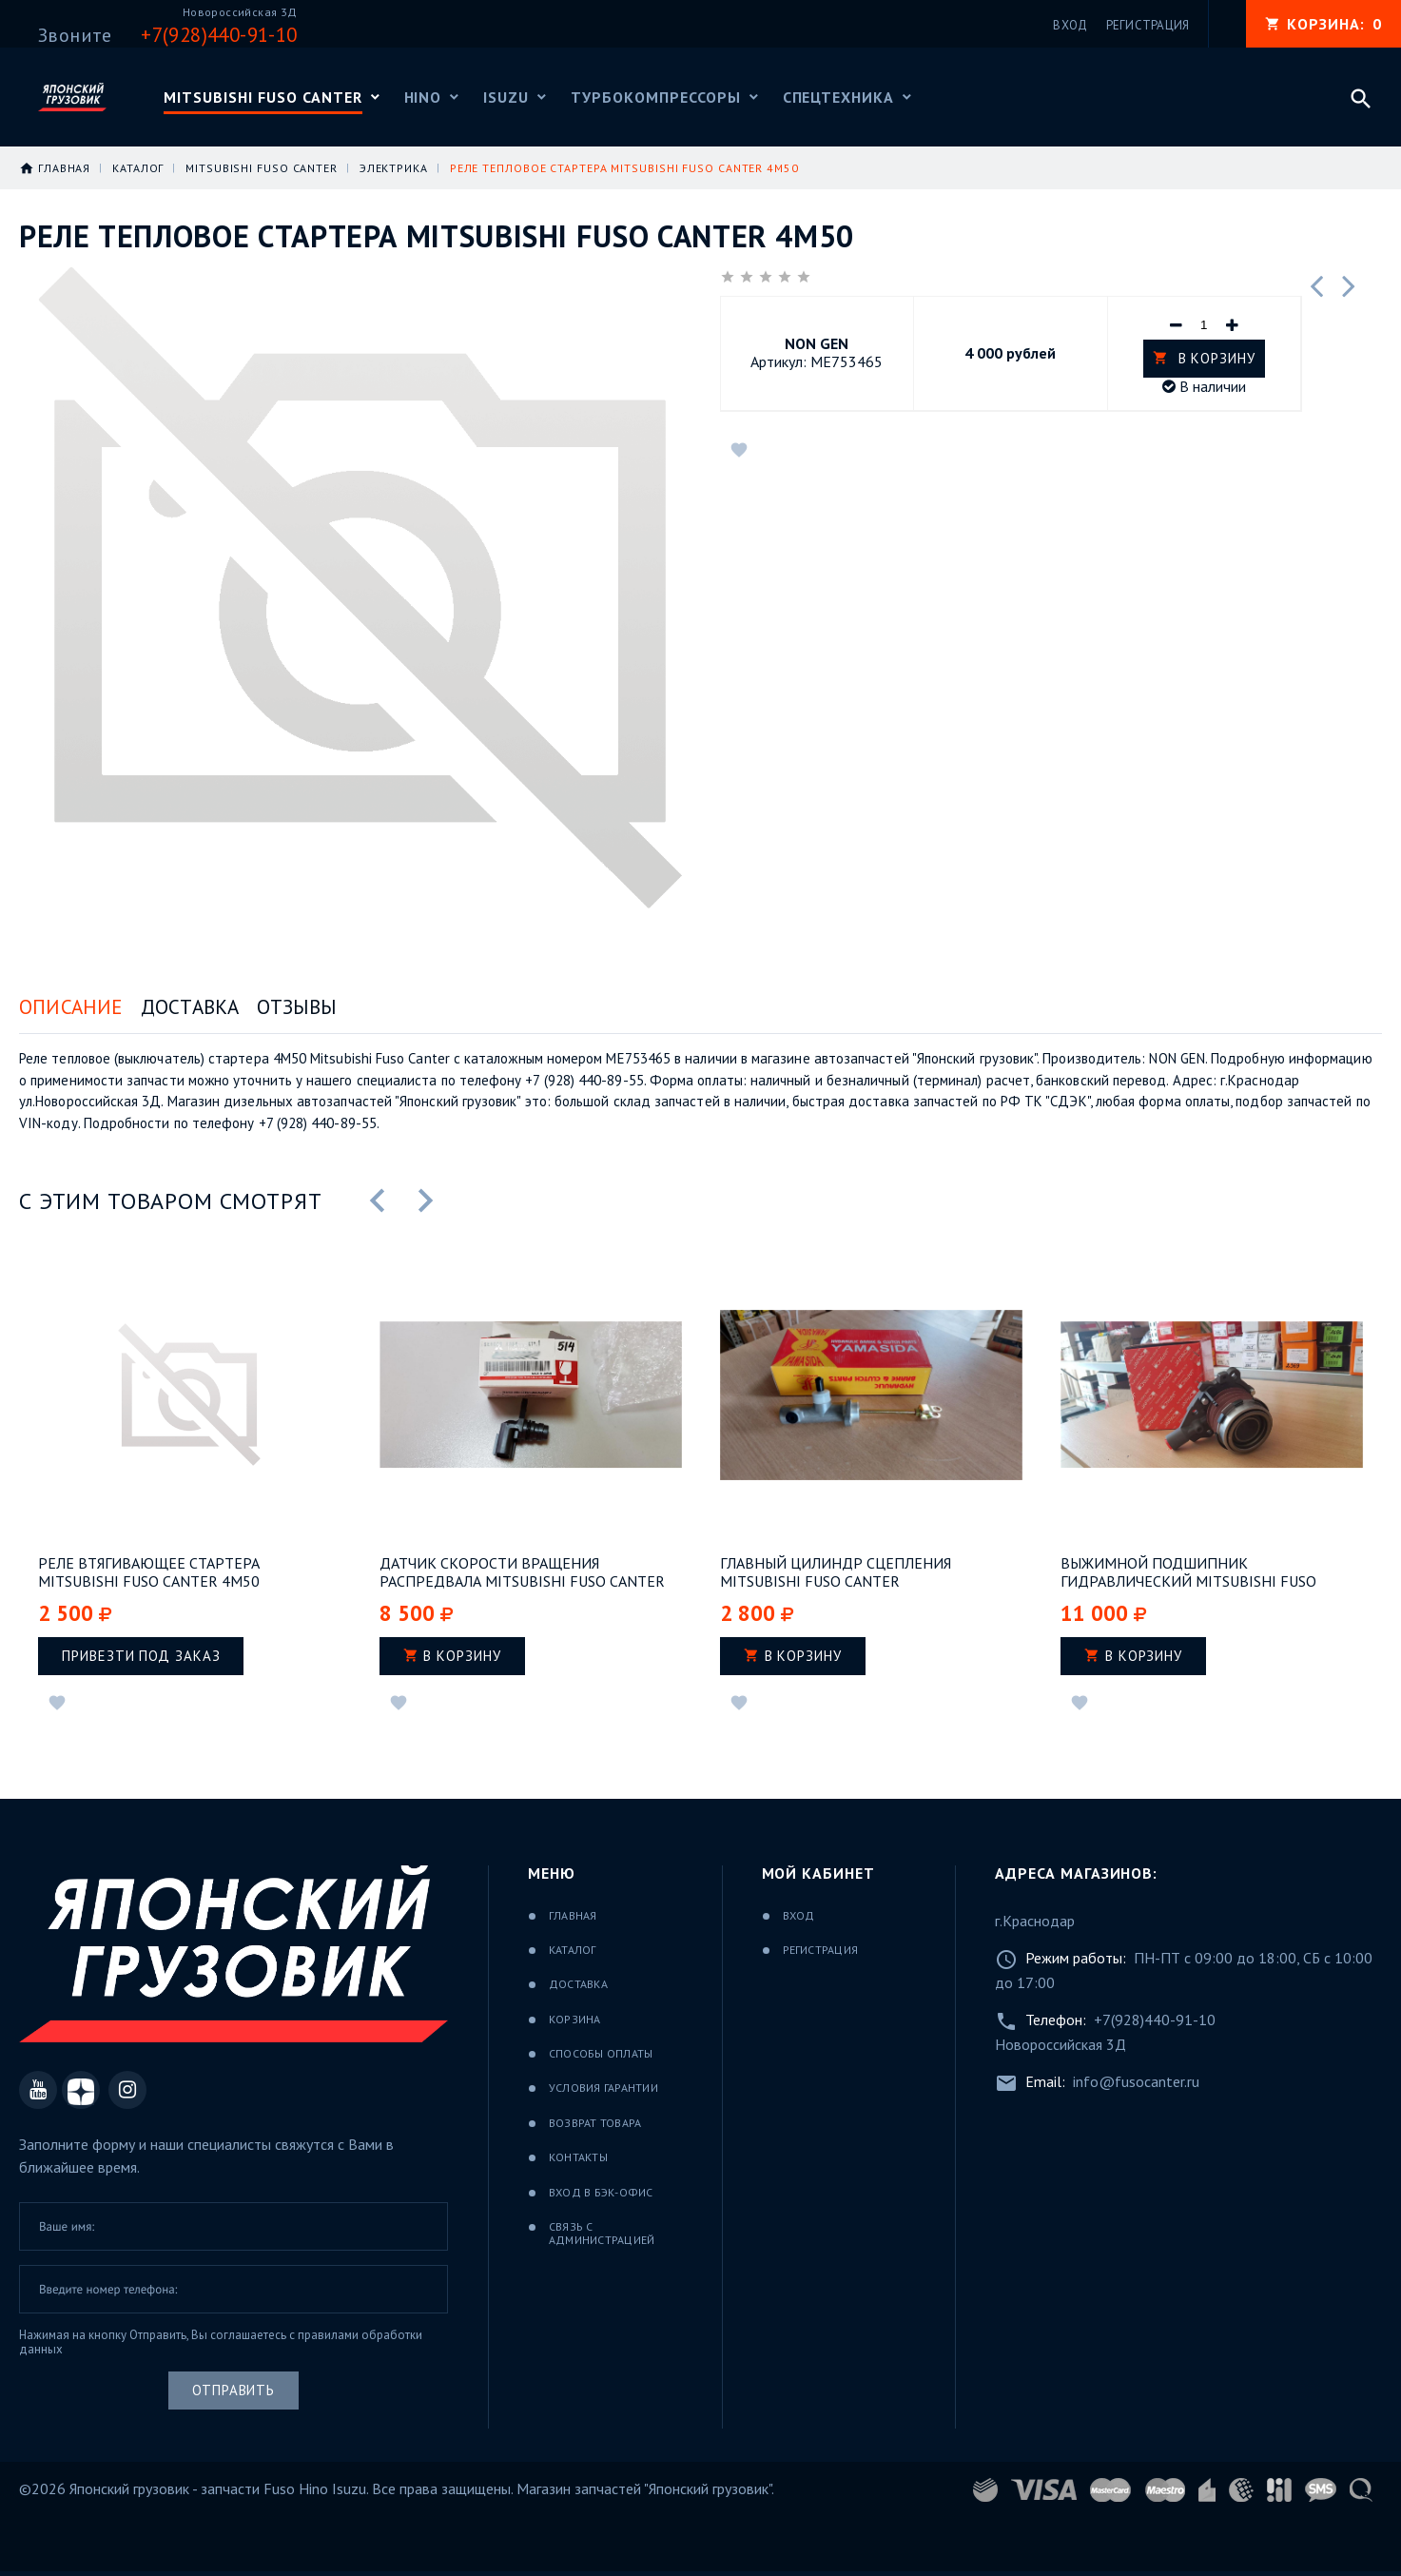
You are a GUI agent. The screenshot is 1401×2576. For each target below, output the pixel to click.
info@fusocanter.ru (1136, 2081)
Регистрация (821, 1949)
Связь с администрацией (601, 2233)
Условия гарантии (603, 2087)
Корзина (575, 2019)
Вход (799, 1915)
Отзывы (297, 1007)
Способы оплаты (600, 2053)
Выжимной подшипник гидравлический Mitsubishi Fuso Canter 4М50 (1188, 1572)
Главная (573, 1915)
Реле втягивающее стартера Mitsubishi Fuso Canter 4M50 (149, 1572)
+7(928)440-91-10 (1155, 2019)
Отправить (233, 2390)
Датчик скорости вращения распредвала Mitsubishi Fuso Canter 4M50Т (522, 1572)
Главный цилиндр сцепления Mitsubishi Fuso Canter (835, 1572)
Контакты (578, 2157)
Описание (71, 1007)
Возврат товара (595, 2123)
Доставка (190, 1007)
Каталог (572, 1949)
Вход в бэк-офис (601, 2192)
